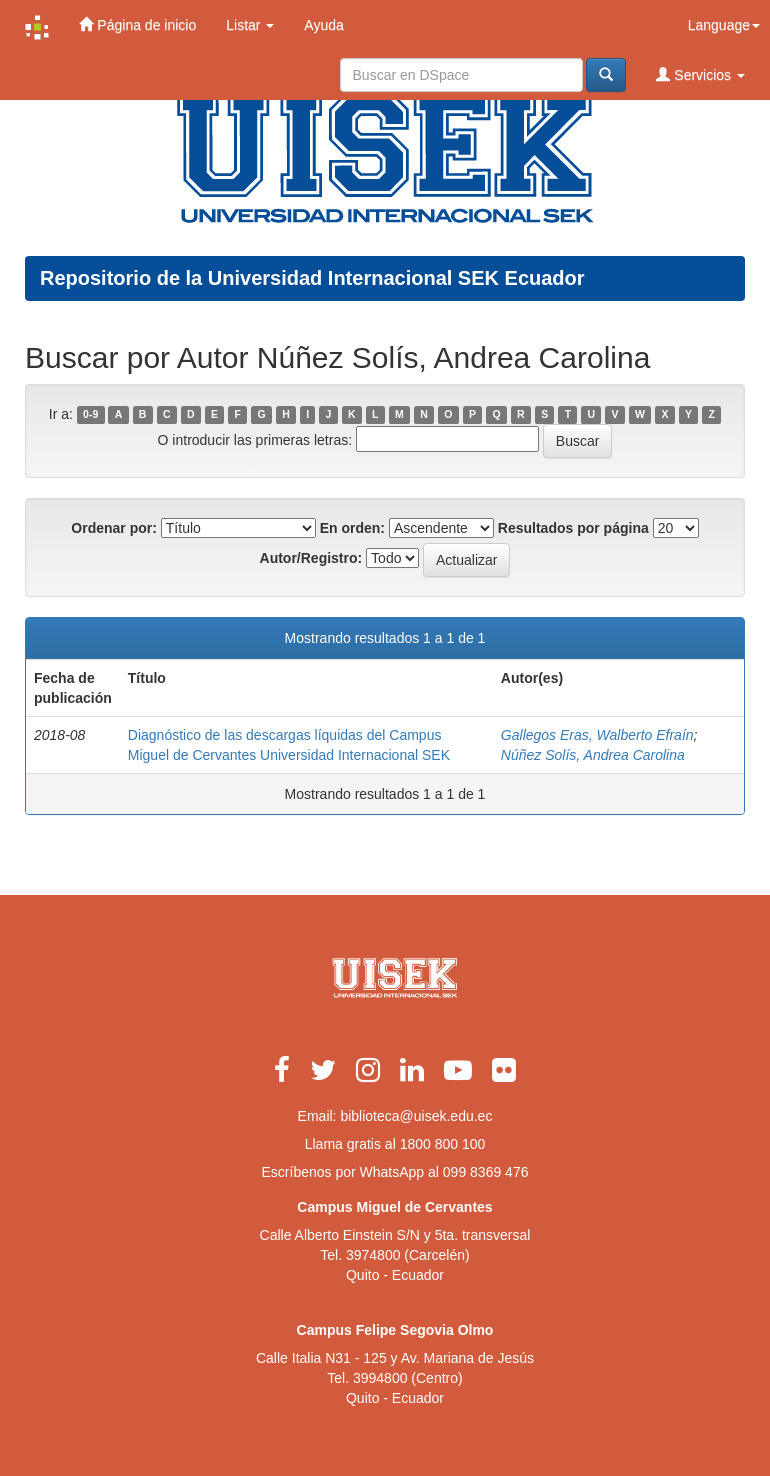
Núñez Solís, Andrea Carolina (593, 755)
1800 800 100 (443, 1144)
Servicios (700, 74)
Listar (250, 25)
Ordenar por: (114, 528)
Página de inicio (137, 24)
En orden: (352, 528)
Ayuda (323, 25)
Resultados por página (573, 528)
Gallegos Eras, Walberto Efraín (597, 735)
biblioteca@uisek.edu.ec (416, 1116)
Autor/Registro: (311, 558)
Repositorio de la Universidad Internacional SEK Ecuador (312, 278)
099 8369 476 (486, 1172)
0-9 (90, 415)
